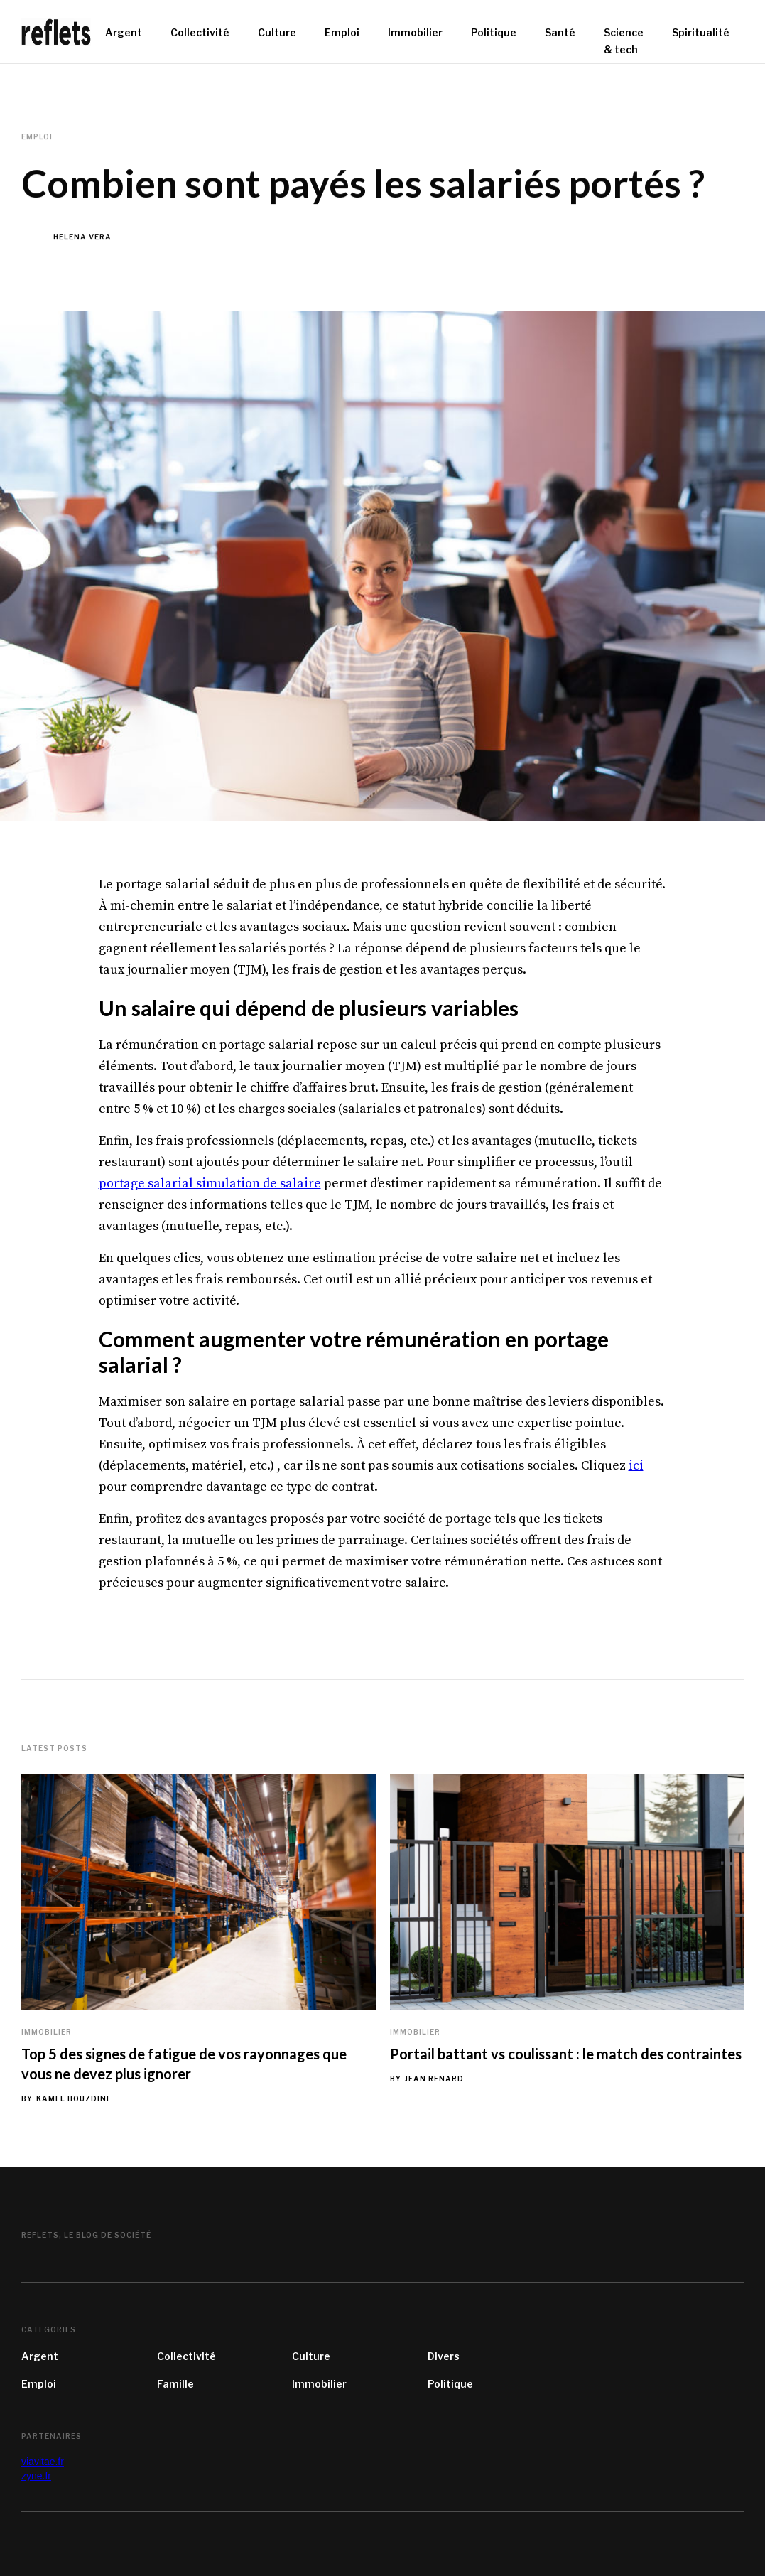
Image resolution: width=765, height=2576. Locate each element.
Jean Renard (434, 2078)
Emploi (38, 2384)
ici (636, 1465)
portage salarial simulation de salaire (210, 1183)
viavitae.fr (42, 2461)
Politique (450, 2384)
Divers (444, 2356)
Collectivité (186, 2356)
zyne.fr (36, 2475)
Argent (39, 2356)
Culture (311, 2356)
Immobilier (46, 2031)
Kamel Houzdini (72, 2098)
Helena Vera (82, 237)
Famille (175, 2384)
